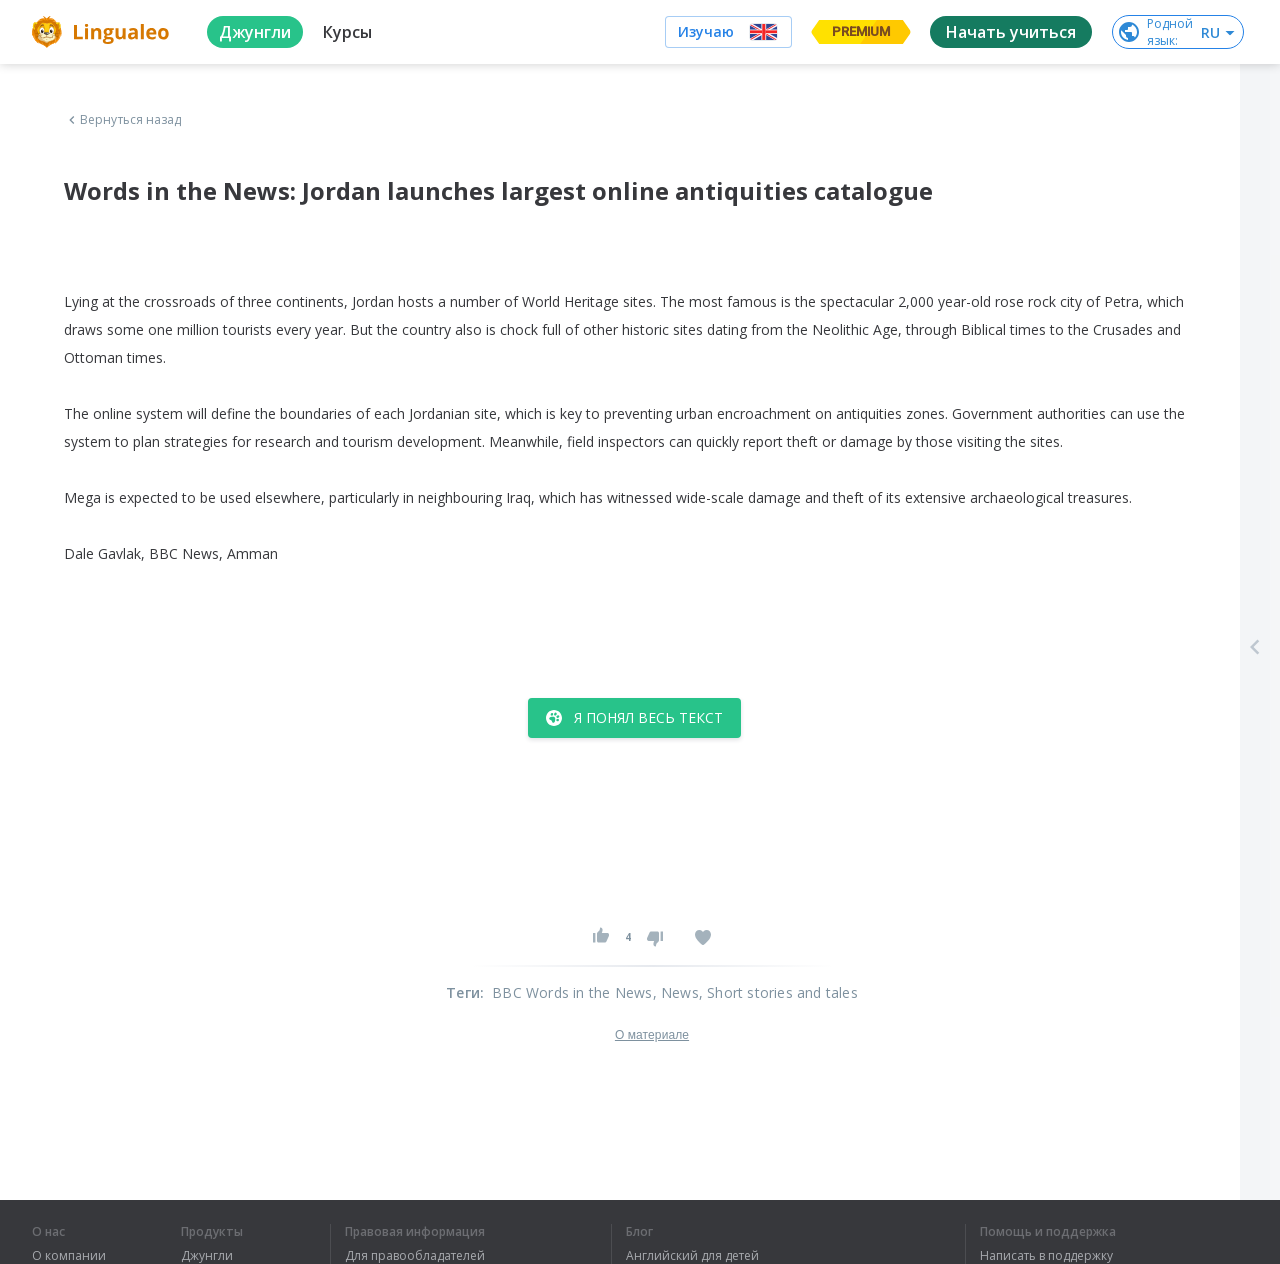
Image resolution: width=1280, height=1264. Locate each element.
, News (676, 992)
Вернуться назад (123, 120)
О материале (652, 1035)
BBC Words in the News (572, 992)
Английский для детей (692, 1256)
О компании (69, 1256)
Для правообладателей (415, 1256)
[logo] (103, 32)
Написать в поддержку (1046, 1256)
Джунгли (207, 1256)
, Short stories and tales (778, 992)
